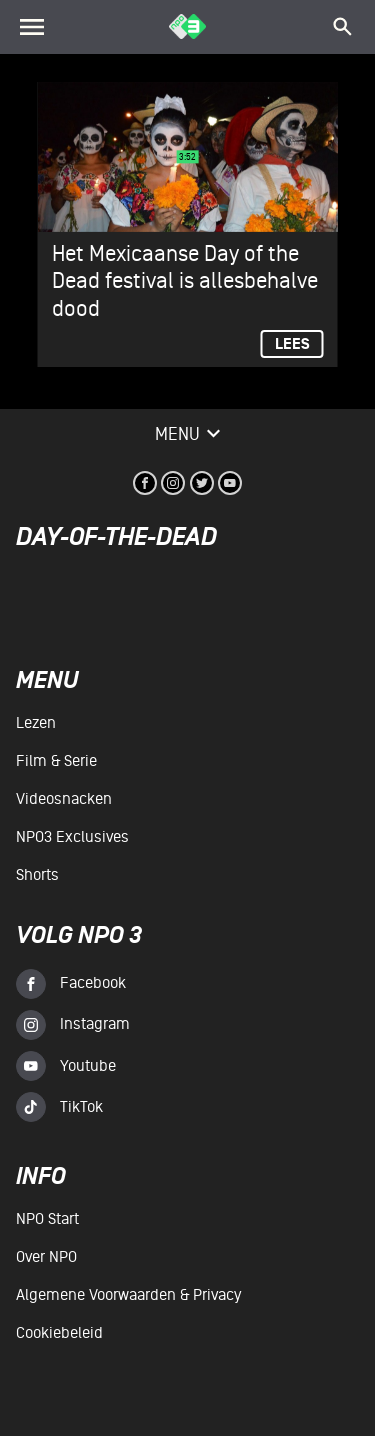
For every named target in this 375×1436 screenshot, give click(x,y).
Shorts (37, 875)
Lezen (36, 723)
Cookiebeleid (59, 1333)
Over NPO (46, 1257)
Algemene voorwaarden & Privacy (128, 1295)
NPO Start (47, 1219)
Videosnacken (64, 799)
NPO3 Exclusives (72, 837)
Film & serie (56, 761)
